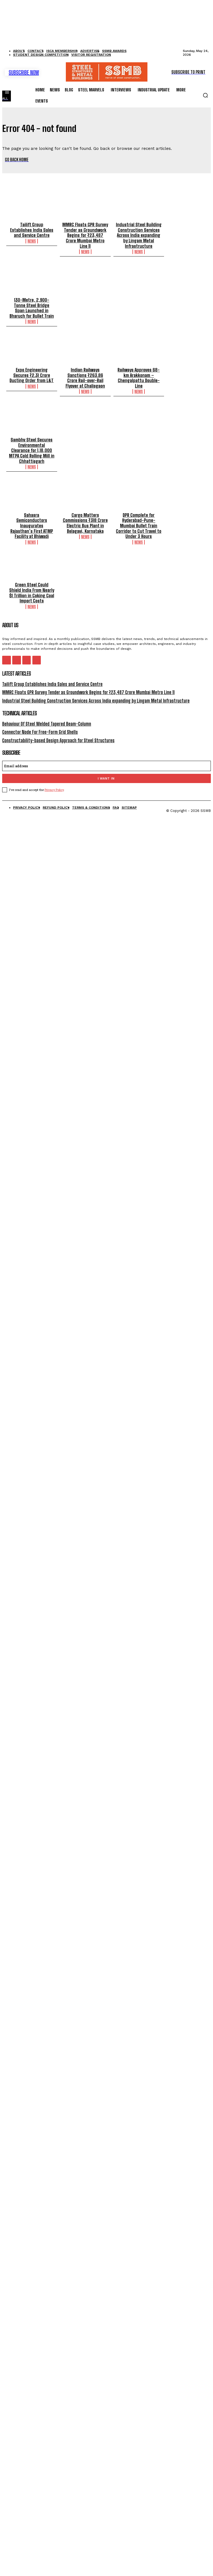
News (31, 239)
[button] (205, 95)
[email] (106, 751)
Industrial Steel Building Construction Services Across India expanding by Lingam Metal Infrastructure (138, 234)
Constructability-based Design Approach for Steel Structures (55, 726)
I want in (106, 763)
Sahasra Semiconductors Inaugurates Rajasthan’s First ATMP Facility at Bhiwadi (32, 514)
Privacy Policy (54, 775)
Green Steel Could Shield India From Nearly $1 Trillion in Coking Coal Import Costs (31, 581)
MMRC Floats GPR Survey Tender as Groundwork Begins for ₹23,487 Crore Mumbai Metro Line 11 (85, 232)
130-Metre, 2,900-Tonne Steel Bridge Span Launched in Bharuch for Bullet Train (31, 305)
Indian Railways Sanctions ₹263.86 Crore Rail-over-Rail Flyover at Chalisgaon (85, 373)
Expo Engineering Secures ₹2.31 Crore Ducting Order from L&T (32, 370)
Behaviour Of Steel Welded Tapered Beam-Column (45, 710)
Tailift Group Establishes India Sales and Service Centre (31, 229)
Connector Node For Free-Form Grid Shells (37, 718)
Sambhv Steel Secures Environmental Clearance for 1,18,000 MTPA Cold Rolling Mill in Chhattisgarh (31, 443)
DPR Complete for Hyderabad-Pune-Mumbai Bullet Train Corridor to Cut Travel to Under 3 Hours (138, 516)
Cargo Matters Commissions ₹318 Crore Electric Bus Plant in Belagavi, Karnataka (85, 514)
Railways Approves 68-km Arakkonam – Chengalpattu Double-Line (138, 373)
